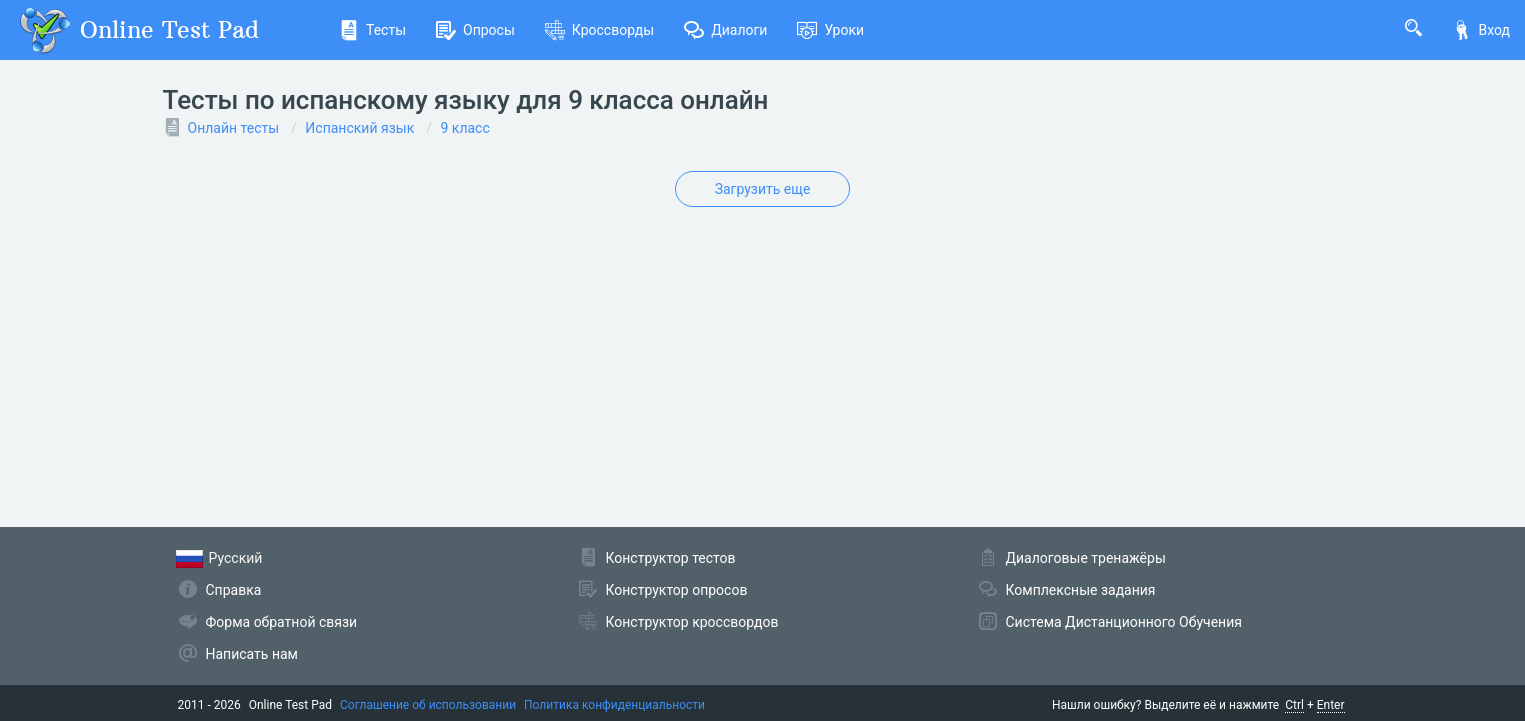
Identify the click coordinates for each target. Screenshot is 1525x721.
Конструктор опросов (677, 590)
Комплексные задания (1081, 590)
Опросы (475, 30)
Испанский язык (359, 128)
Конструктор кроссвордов (692, 622)
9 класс (464, 128)
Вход (1481, 30)
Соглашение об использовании (428, 705)
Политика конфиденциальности (614, 705)
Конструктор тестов (671, 558)
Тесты (372, 30)
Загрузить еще (763, 189)
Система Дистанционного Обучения (1124, 622)
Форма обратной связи (282, 622)
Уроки (830, 30)
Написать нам (252, 654)
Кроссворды (599, 30)
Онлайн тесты (234, 128)
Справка (234, 590)
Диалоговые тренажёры (1086, 558)
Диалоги (725, 30)
